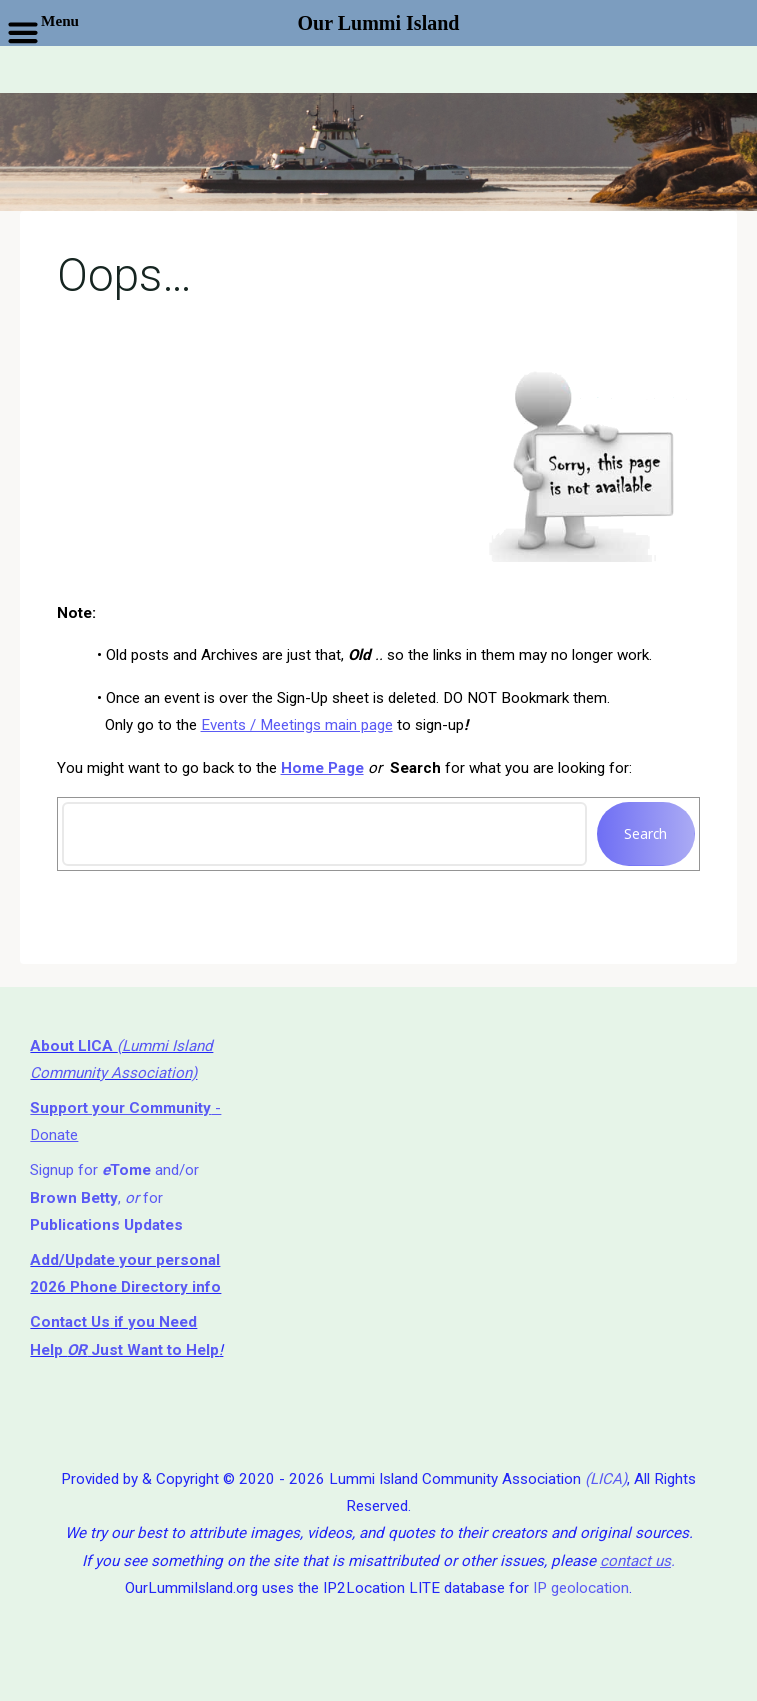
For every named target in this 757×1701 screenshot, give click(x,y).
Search (646, 833)
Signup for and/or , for (114, 1197)
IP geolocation (581, 1588)
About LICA (73, 1046)
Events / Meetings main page (297, 725)
